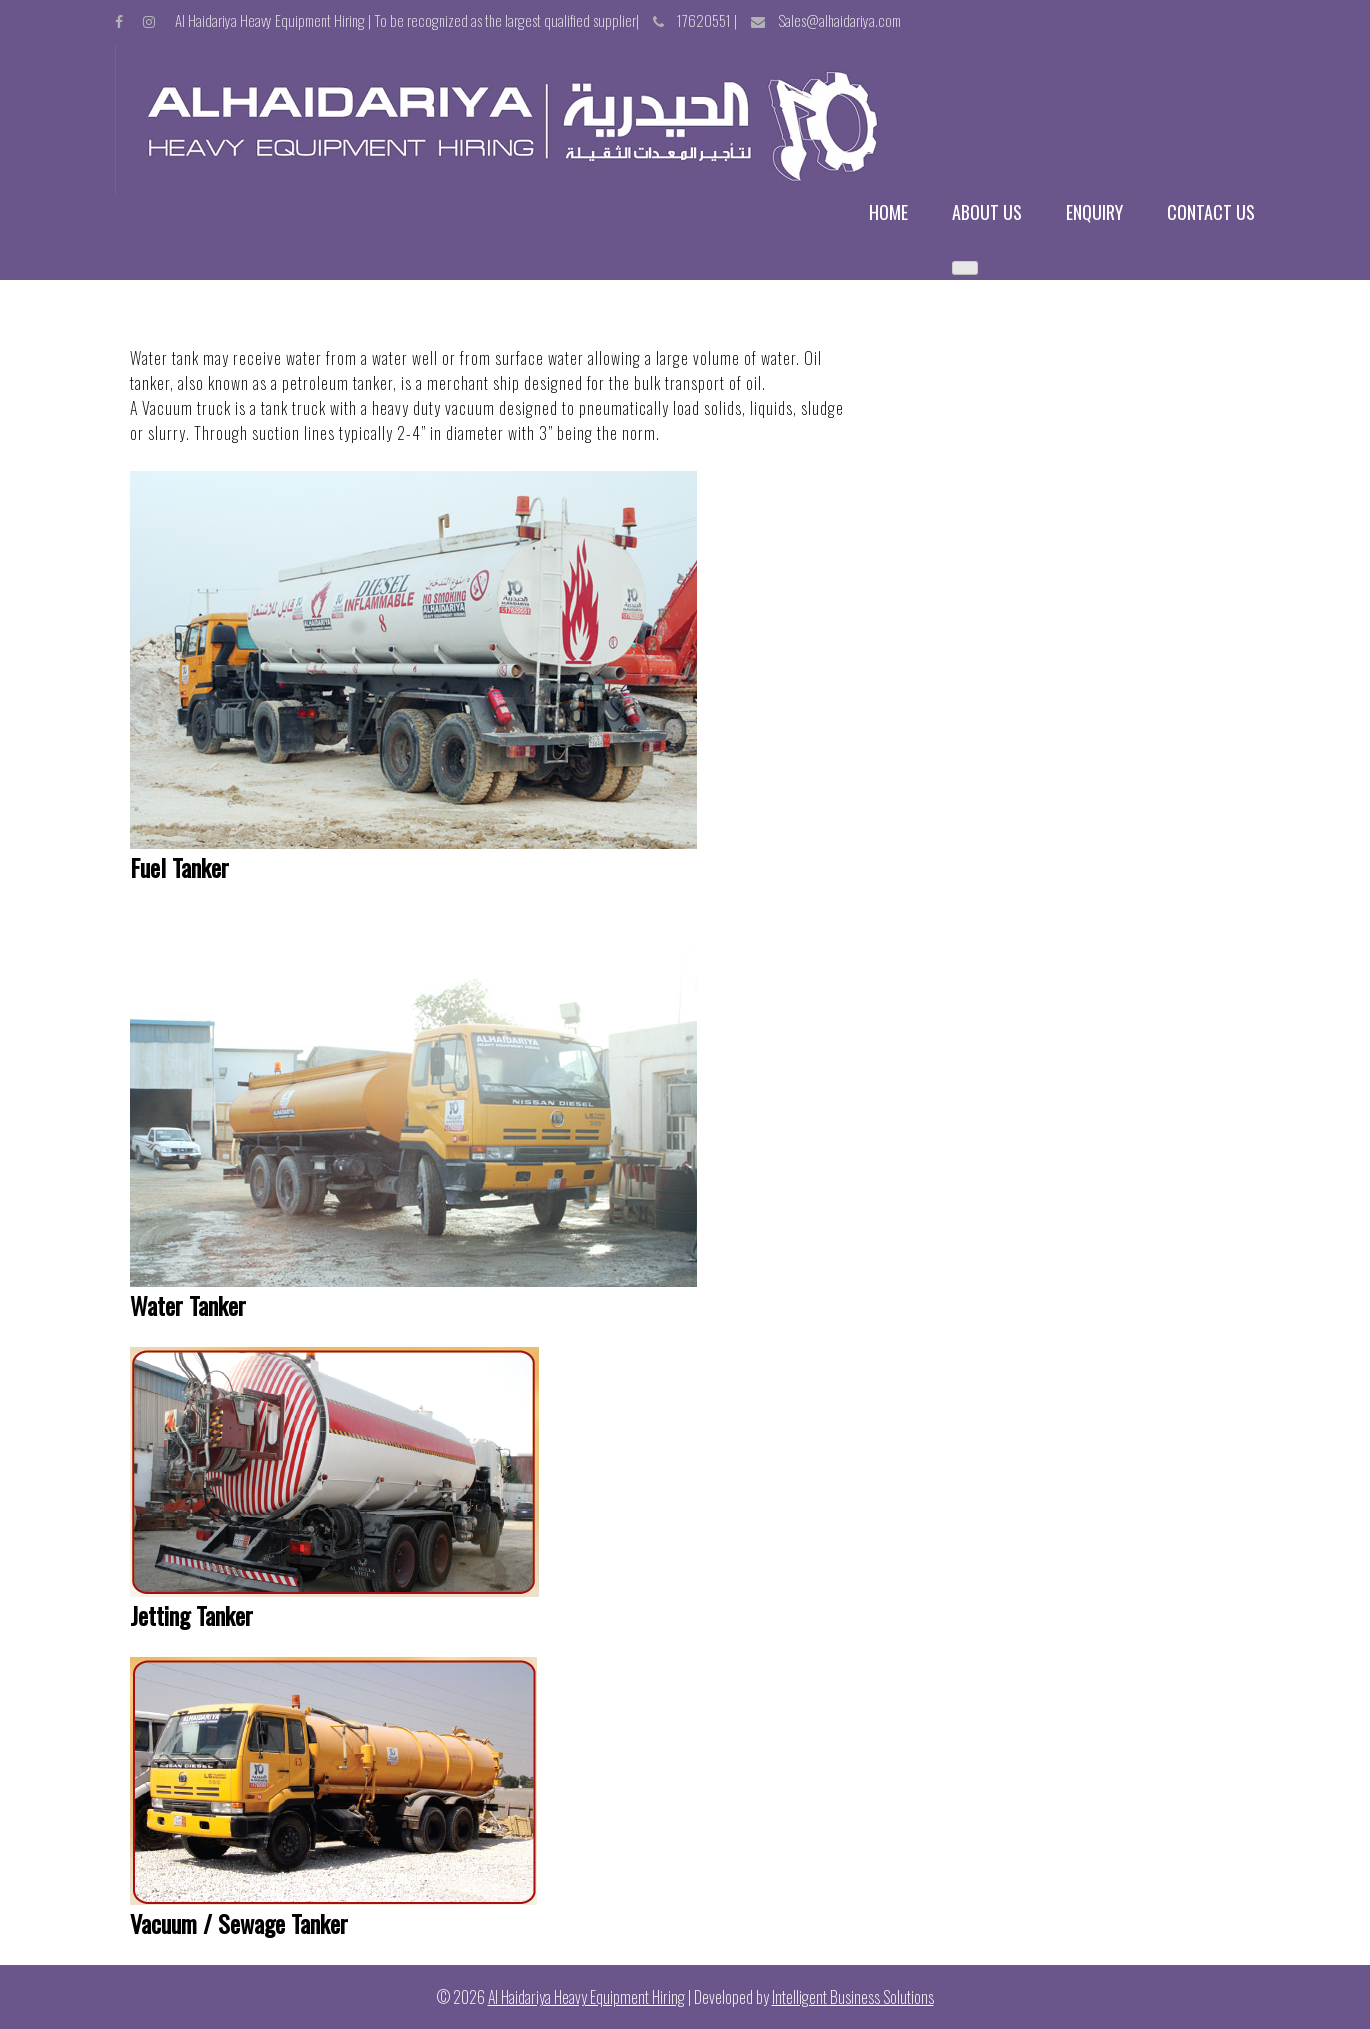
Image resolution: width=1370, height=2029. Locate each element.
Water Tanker (188, 1305)
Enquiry (1094, 212)
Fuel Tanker (179, 867)
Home (888, 212)
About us (987, 212)
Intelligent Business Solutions (853, 1997)
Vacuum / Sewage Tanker (239, 1923)
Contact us (1211, 212)
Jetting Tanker (191, 1615)
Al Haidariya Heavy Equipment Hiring (586, 1997)
